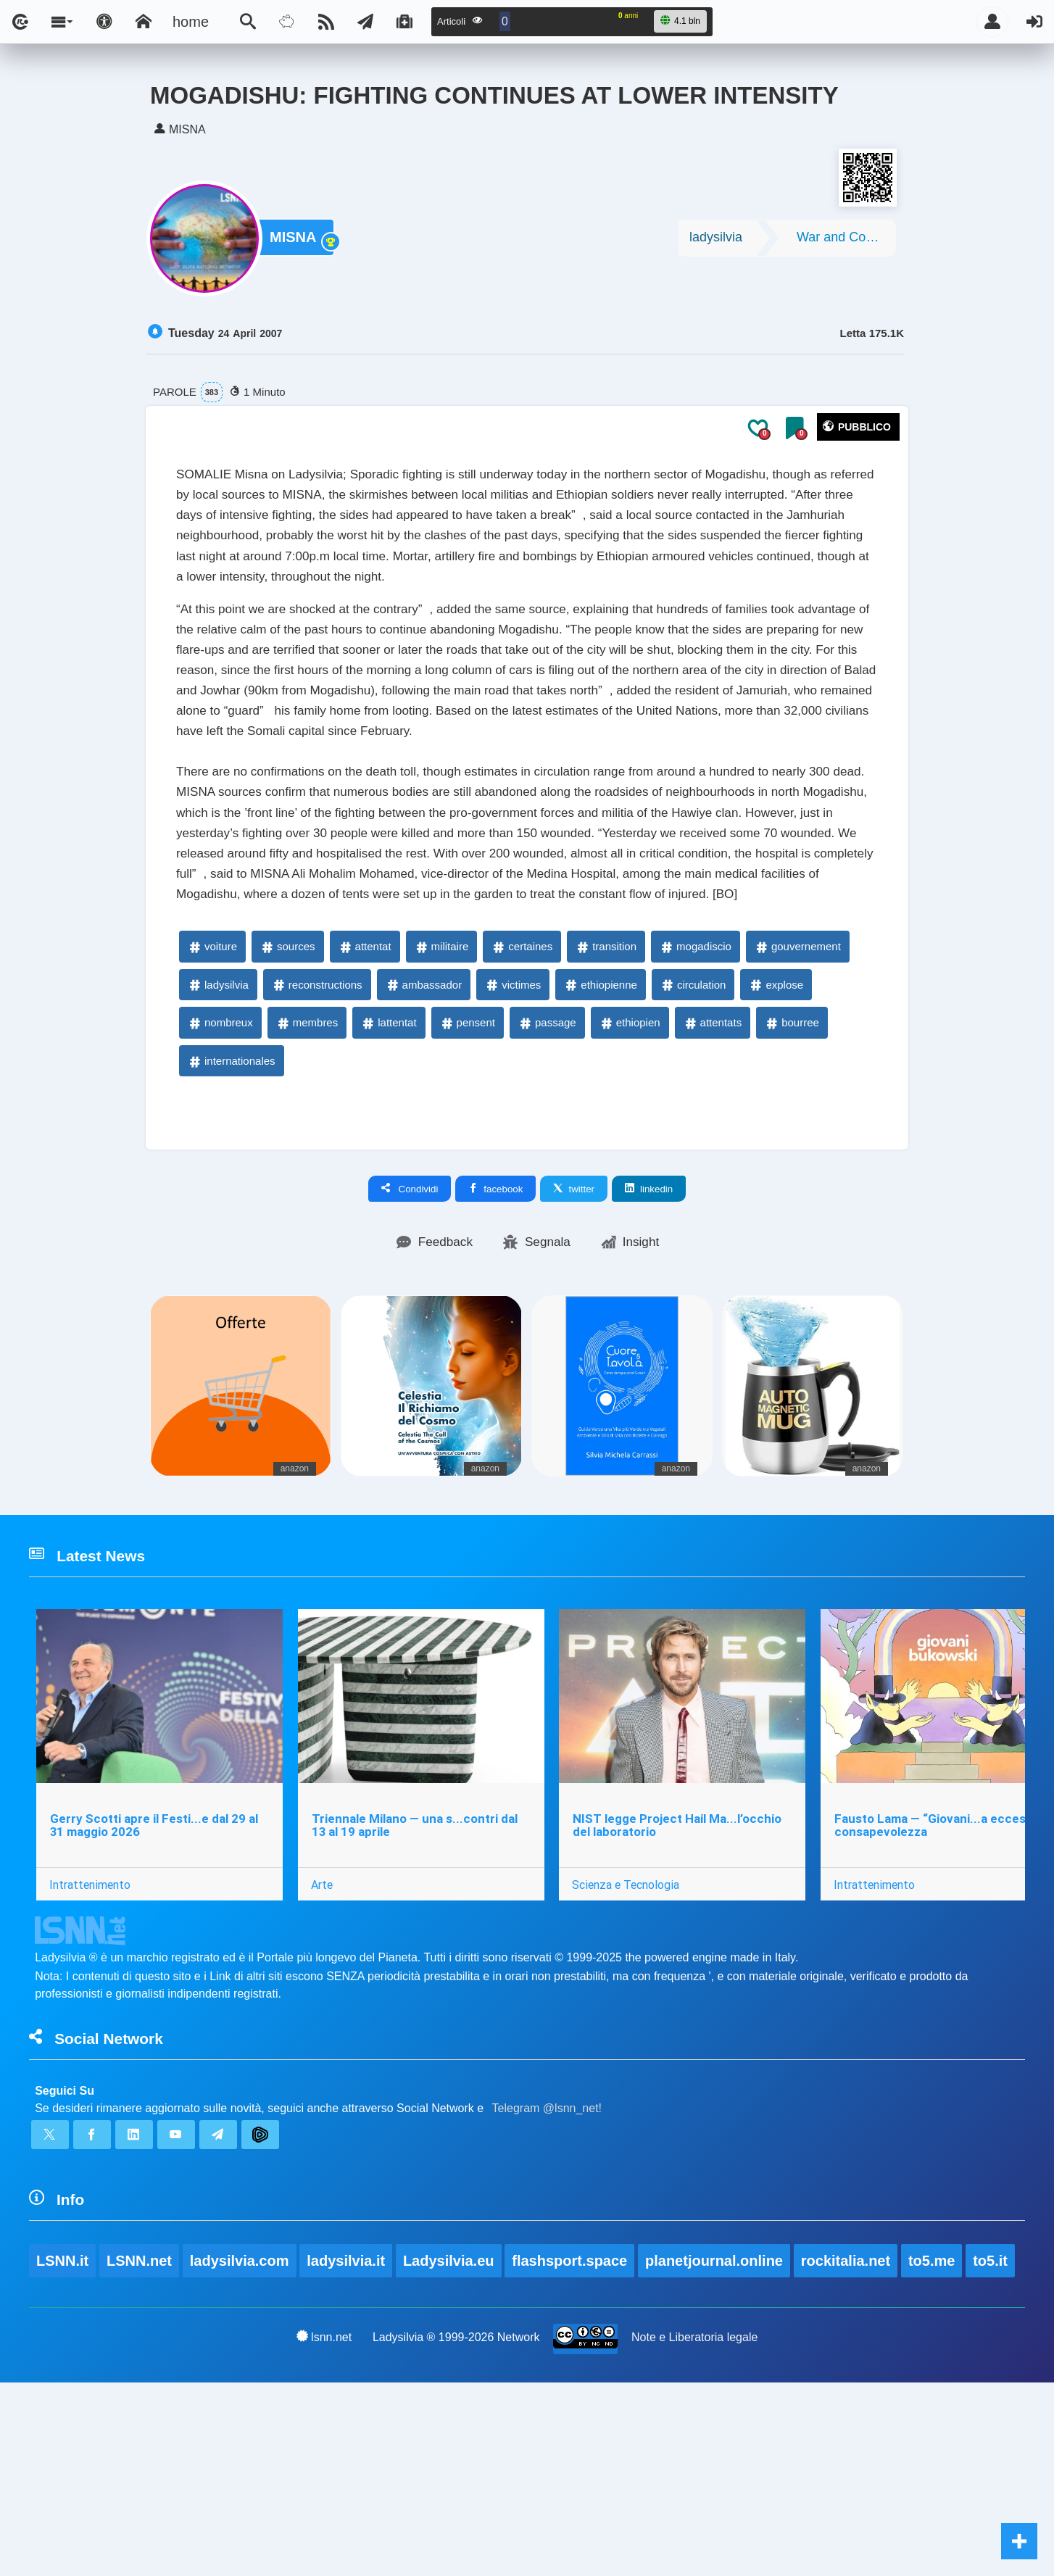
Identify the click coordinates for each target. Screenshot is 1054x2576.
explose (775, 1136)
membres (307, 1174)
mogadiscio (695, 1098)
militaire (441, 1098)
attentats (712, 1174)
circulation (693, 1136)
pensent (467, 1174)
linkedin (649, 1340)
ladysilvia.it (348, 2453)
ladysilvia (715, 241)
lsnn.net (323, 2529)
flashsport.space (572, 2453)
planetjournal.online (718, 2453)
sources (287, 1098)
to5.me (936, 2453)
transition (605, 1098)
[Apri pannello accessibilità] (104, 21)
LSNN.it (62, 2453)
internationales (231, 1212)
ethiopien (629, 1174)
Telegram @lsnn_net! (547, 2288)
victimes (512, 1136)
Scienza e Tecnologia (632, 2050)
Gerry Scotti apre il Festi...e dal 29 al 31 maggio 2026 (155, 1991)
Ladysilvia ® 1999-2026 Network (456, 2530)
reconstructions (316, 1136)
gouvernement (797, 1098)
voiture (212, 1098)
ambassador (423, 1136)
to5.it (995, 2453)
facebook (495, 1340)
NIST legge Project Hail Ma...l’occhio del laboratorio (683, 1991)
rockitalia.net (849, 2453)
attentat (364, 1098)
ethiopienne (600, 1136)
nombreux (220, 1174)
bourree (791, 1174)
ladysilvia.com (240, 2453)
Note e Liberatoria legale (695, 2530)
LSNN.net (140, 2453)
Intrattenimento (91, 2050)
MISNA (296, 242)
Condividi (410, 1340)
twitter (573, 1340)
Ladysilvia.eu (451, 2453)
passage (547, 1174)
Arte (325, 2050)
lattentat (388, 1174)
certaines (521, 1098)
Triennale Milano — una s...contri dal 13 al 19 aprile (418, 1991)
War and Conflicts (846, 241)
